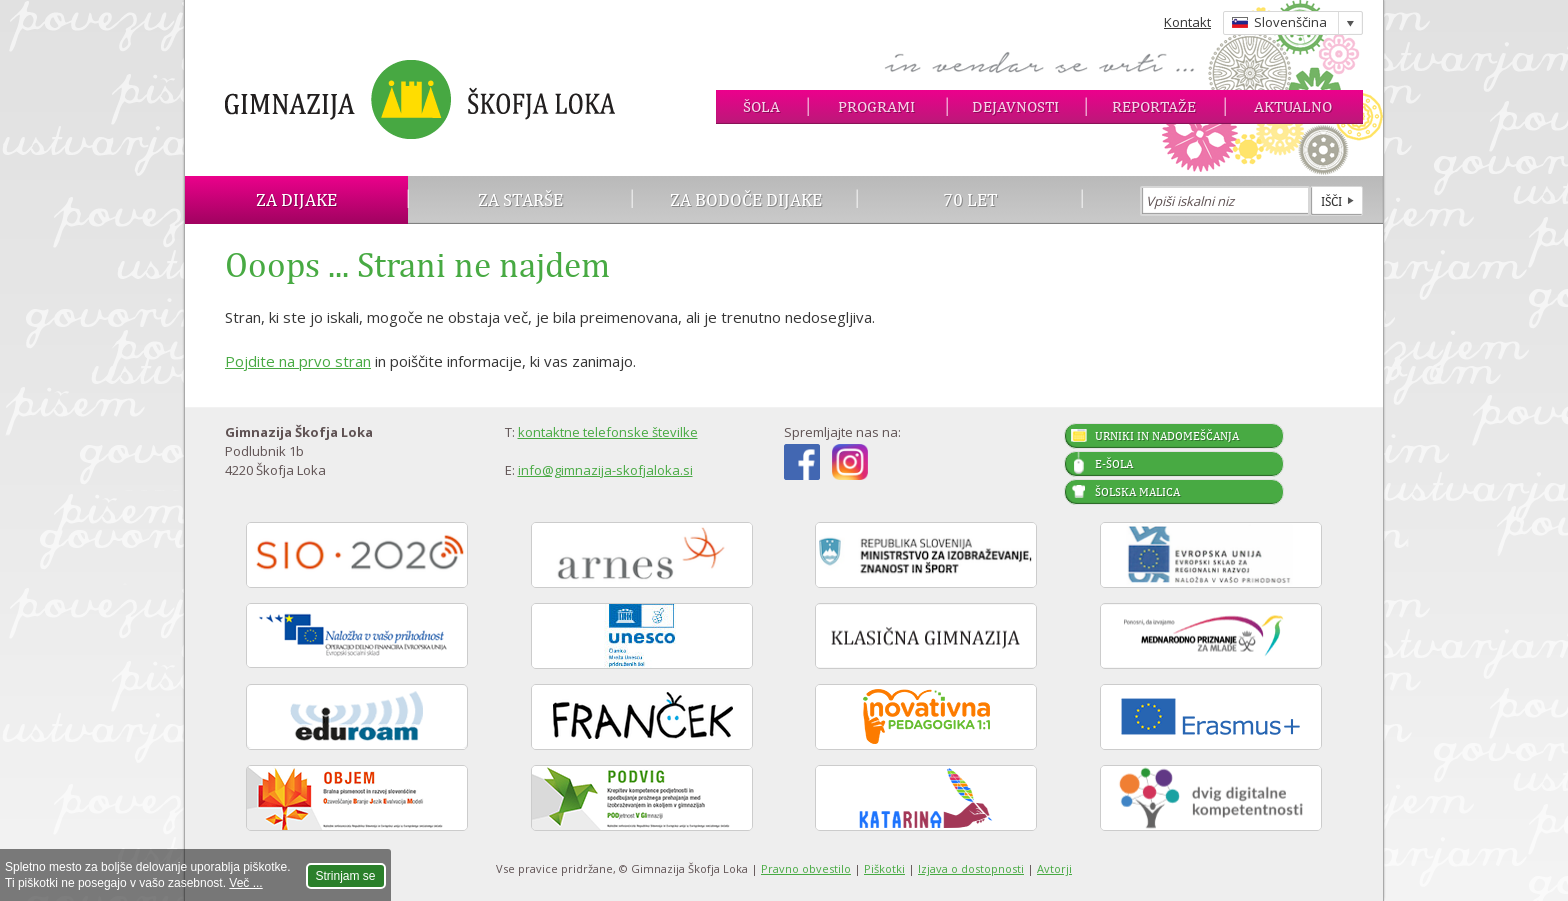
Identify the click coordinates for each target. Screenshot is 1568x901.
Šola (761, 106)
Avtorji (1054, 868)
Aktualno (1293, 106)
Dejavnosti (1015, 106)
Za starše (520, 199)
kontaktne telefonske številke (608, 432)
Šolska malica (1137, 492)
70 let (970, 199)
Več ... (245, 883)
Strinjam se (346, 876)
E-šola (1114, 464)
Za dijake (296, 199)
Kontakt (1187, 22)
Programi (876, 106)
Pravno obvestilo (806, 868)
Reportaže (1154, 106)
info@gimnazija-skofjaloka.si (605, 470)
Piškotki (884, 868)
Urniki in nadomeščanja (1167, 436)
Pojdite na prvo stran (298, 361)
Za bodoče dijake (746, 199)
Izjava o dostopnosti (971, 868)
